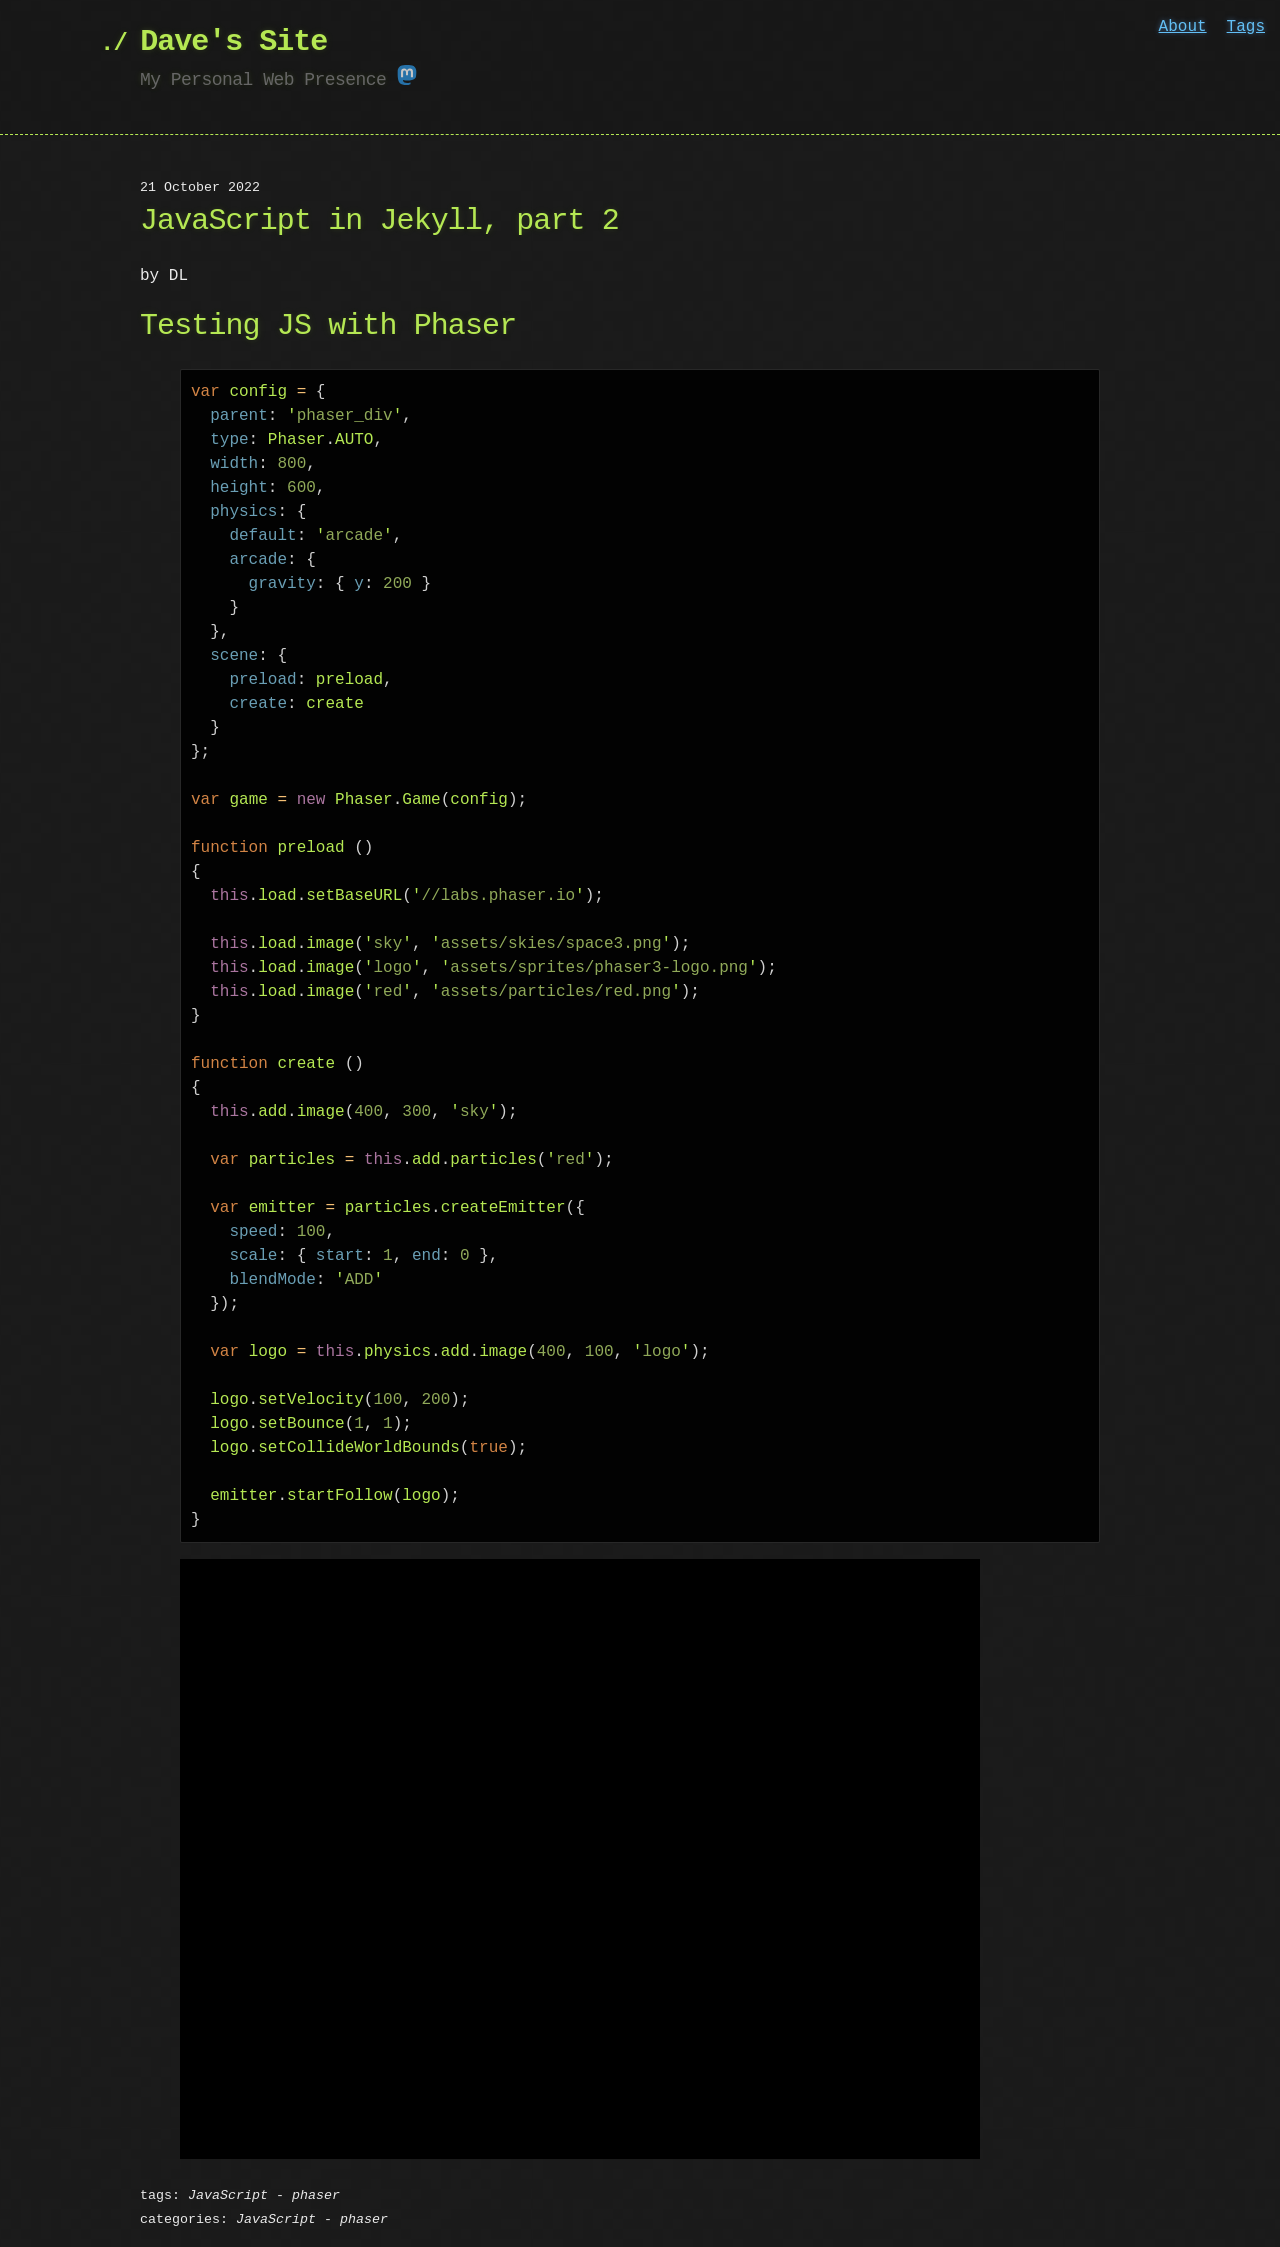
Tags (1246, 27)
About (1183, 27)
